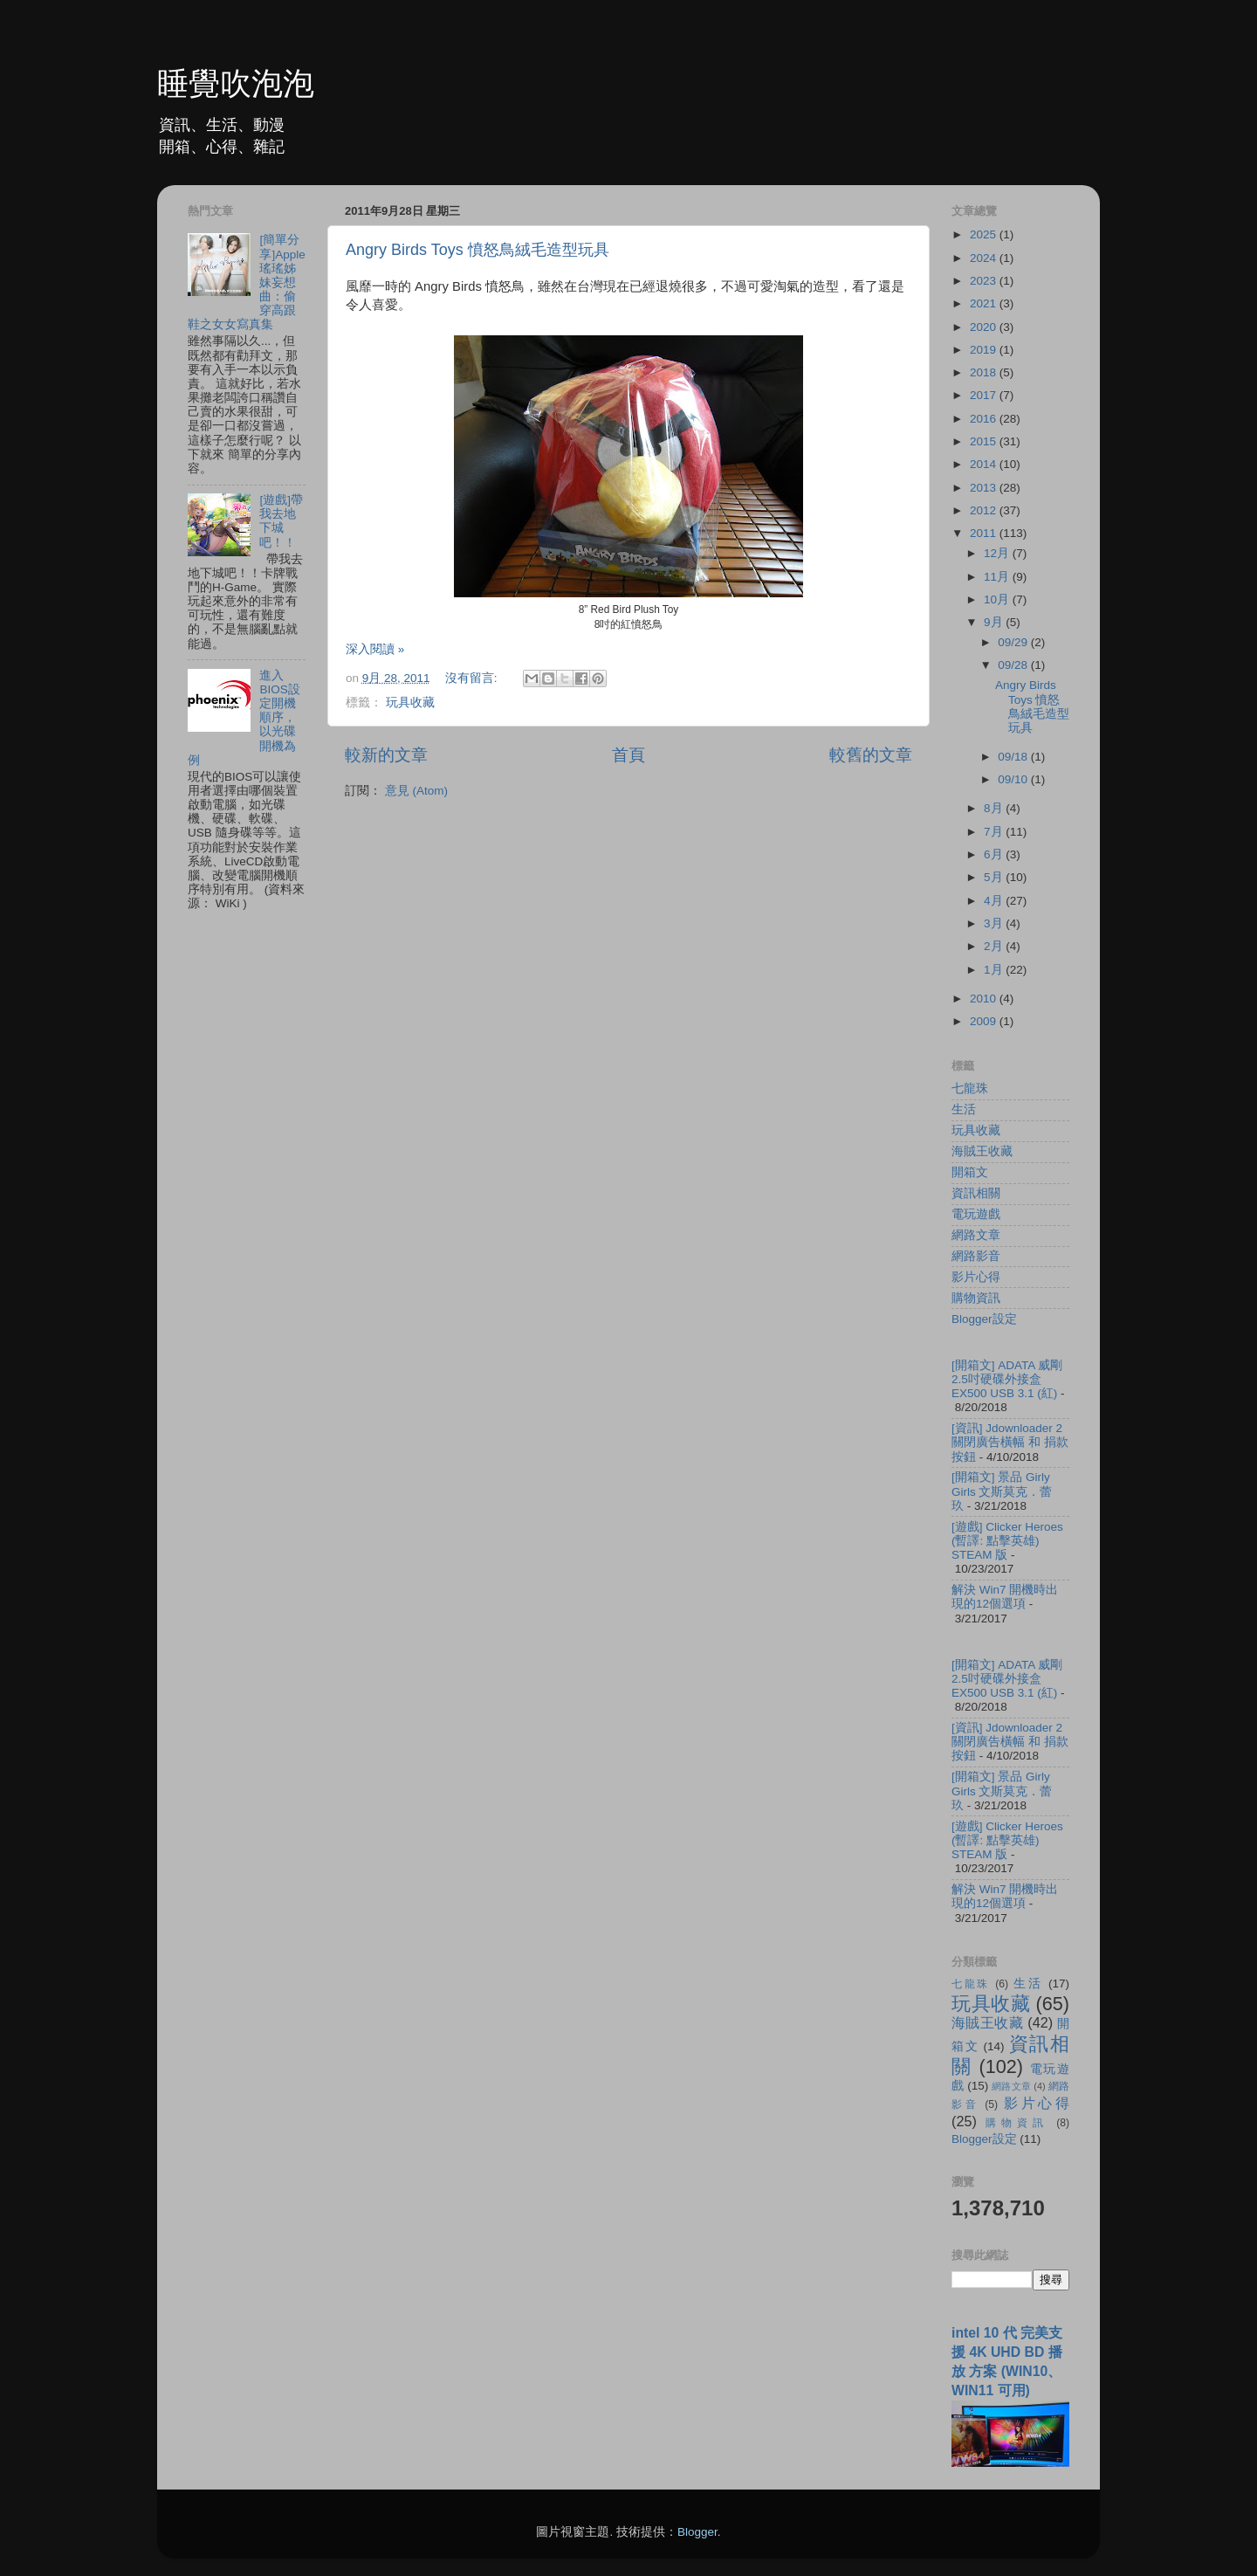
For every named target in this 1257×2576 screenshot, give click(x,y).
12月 (998, 553)
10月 (998, 599)
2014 (984, 464)
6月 (995, 854)
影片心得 (975, 1277)
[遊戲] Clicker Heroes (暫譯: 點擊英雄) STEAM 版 (1007, 1540)
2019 (984, 349)
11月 (998, 576)
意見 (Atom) (416, 790)
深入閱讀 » (375, 649)
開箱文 (969, 1172)
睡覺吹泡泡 (235, 83)
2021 (984, 303)
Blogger (697, 2531)
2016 (984, 418)
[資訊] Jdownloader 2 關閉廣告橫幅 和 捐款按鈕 (1009, 1442)
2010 (984, 998)
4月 (995, 900)
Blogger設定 (984, 1319)
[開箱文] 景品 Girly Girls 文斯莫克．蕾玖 (1002, 1491)
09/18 (1014, 756)
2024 (984, 258)
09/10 (1014, 779)
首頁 (628, 755)
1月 (995, 969)
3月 (995, 923)
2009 (984, 1021)
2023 (984, 280)
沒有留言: (473, 678)
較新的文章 (386, 755)
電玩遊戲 (975, 1214)
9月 (995, 622)
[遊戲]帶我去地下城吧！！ (281, 521)
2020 (984, 327)
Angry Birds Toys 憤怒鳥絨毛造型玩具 (477, 249)
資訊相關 (975, 1193)
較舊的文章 (870, 755)
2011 (984, 533)
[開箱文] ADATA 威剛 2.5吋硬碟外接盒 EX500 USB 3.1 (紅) (1006, 1379)
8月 (995, 808)
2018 (984, 372)
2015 (984, 441)
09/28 (1014, 665)
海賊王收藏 (982, 1151)
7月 (995, 831)
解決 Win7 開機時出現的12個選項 (1004, 1596)
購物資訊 (975, 1298)
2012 (984, 510)
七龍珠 (969, 1088)
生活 (963, 1109)
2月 (995, 946)
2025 (984, 234)
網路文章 (975, 1235)
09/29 (1014, 642)
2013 (984, 487)
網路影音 (975, 1256)
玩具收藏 (410, 702)
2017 (984, 395)
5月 (995, 877)
